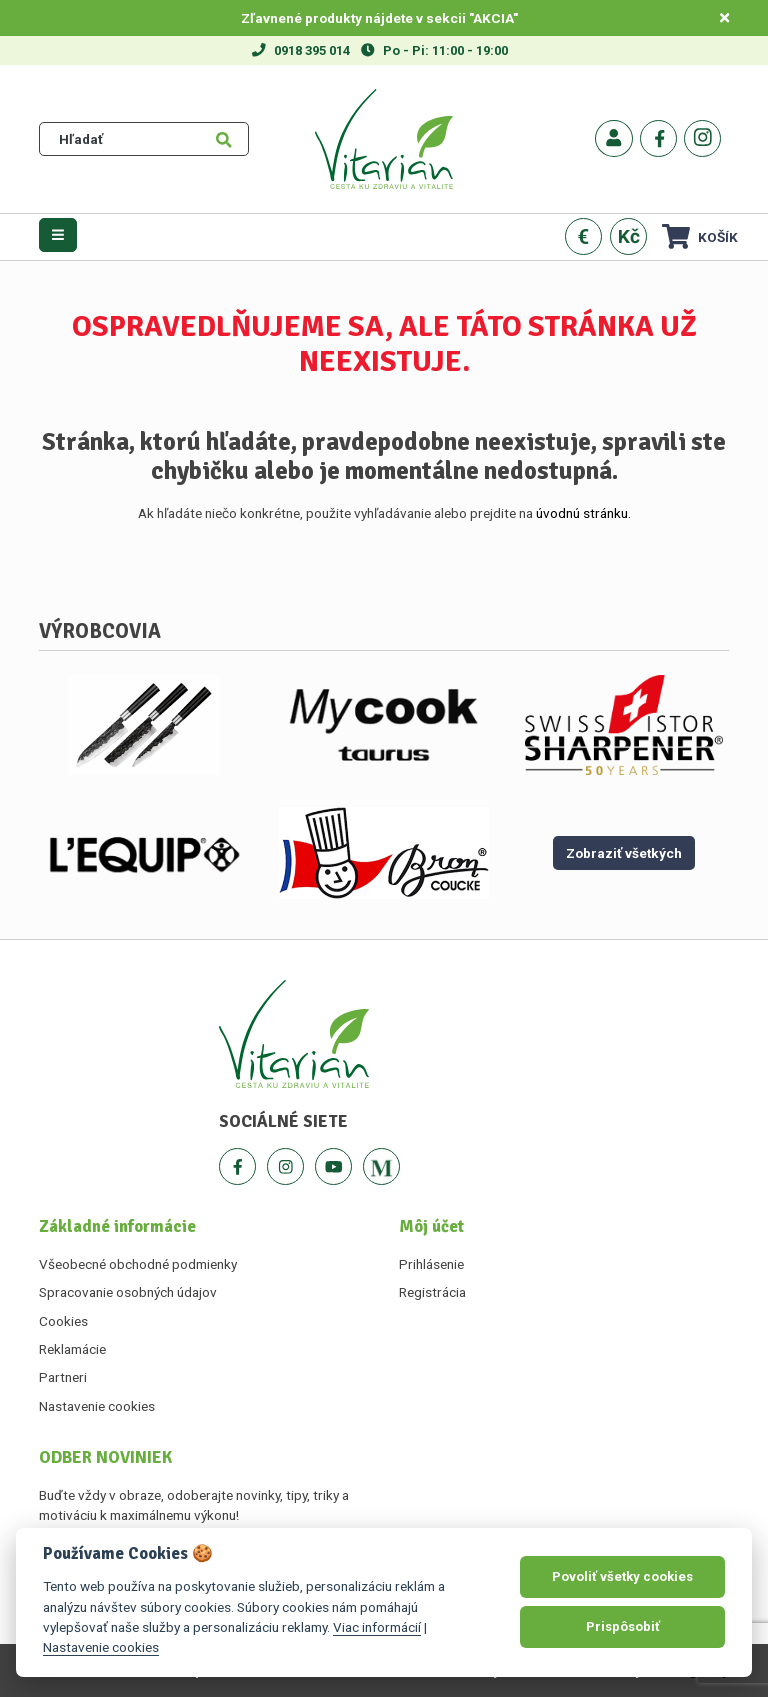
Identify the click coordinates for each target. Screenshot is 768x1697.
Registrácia (432, 1292)
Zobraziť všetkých (624, 853)
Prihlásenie (431, 1264)
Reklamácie (72, 1349)
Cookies (63, 1321)
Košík (700, 236)
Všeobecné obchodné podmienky (138, 1264)
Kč (629, 236)
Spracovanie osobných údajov (128, 1292)
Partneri (63, 1377)
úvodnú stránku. (583, 513)
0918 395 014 (312, 50)
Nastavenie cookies (97, 1406)
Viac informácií (377, 1627)
